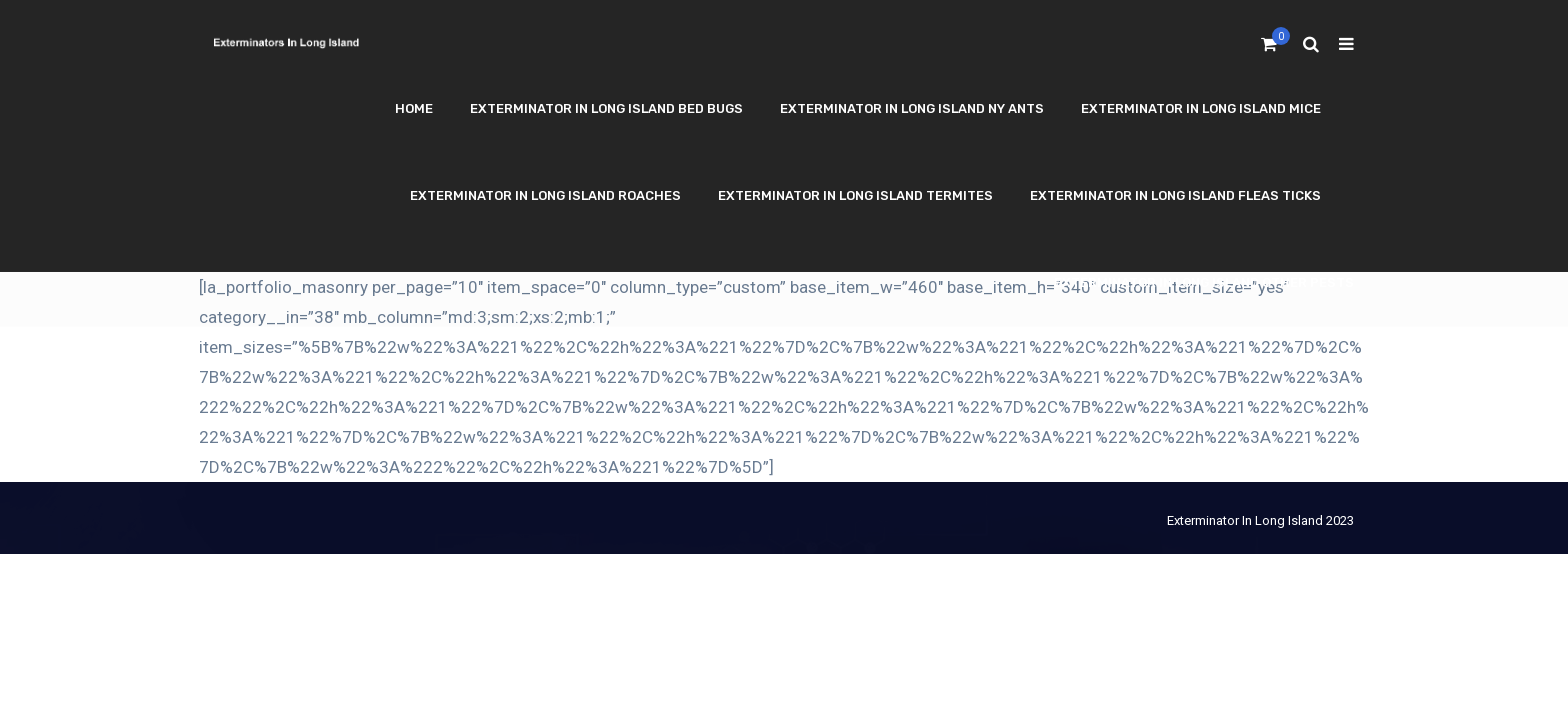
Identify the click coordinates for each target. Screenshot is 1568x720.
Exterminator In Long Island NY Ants (912, 108)
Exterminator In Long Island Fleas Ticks (1175, 195)
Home (414, 108)
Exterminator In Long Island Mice (1201, 108)
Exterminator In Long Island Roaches (545, 195)
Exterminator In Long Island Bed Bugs (606, 108)
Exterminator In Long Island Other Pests (1204, 282)
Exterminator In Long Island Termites (855, 195)
